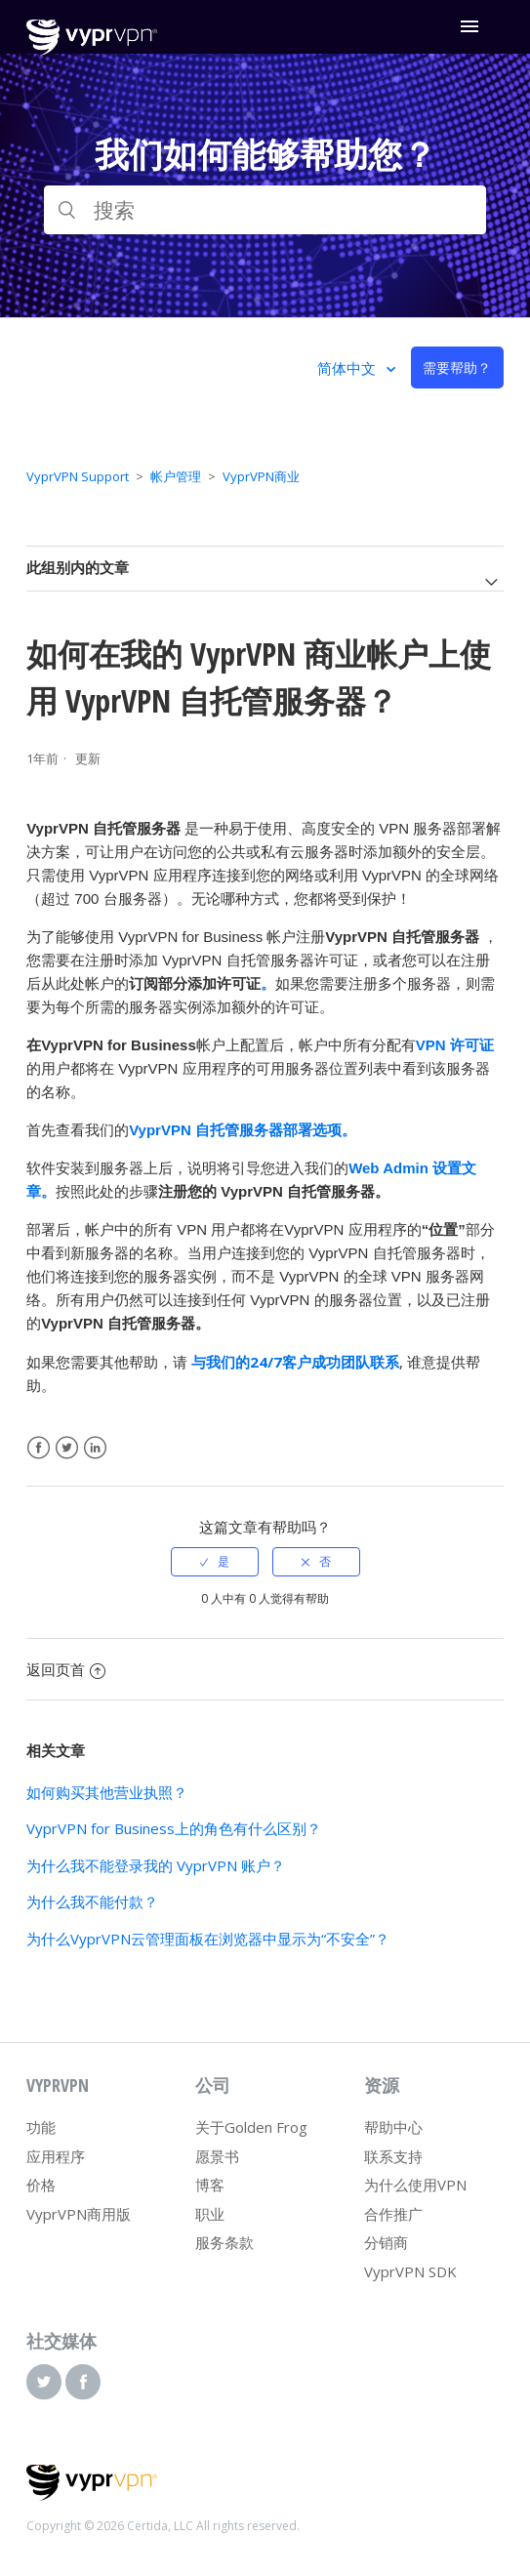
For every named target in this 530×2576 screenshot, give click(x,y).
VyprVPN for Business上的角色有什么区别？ (173, 1828)
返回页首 (65, 1669)
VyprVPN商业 (261, 476)
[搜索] (265, 209)
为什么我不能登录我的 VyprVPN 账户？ (155, 1865)
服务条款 (224, 2242)
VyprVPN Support (77, 476)
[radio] (215, 1561)
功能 (41, 2127)
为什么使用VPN (415, 2184)
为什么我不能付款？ (92, 1901)
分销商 (386, 2242)
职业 (209, 2214)
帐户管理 (175, 476)
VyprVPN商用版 (78, 2214)
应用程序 (55, 2156)
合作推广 (393, 2214)
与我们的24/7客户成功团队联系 (295, 1361)
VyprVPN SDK (410, 2271)
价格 (41, 2184)
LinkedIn (95, 1448)
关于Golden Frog (251, 2127)
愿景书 (217, 2156)
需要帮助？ (457, 367)
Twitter (67, 1448)
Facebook (38, 1448)
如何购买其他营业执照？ (106, 1792)
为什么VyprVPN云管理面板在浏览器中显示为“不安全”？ (207, 1938)
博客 (209, 2184)
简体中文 (348, 368)
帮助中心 (393, 2127)
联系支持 (393, 2156)
